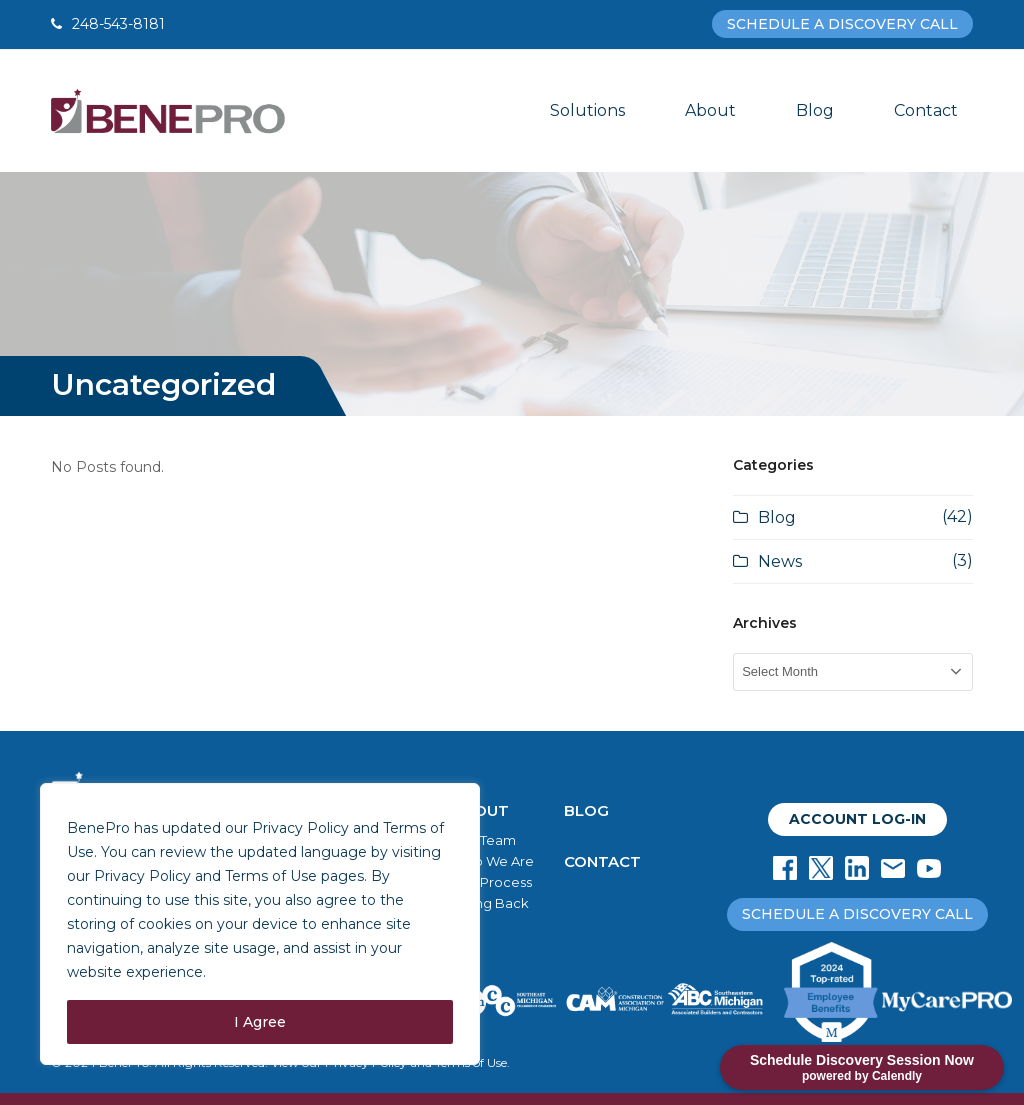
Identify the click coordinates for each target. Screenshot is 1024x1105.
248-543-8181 (118, 24)
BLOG (586, 810)
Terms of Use (271, 876)
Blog (777, 517)
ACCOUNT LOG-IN (857, 819)
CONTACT (602, 861)
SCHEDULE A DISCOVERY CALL (842, 24)
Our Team (484, 840)
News (780, 561)
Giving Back (490, 903)
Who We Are (493, 861)
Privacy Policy (142, 876)
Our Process (492, 882)
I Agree (260, 1022)
